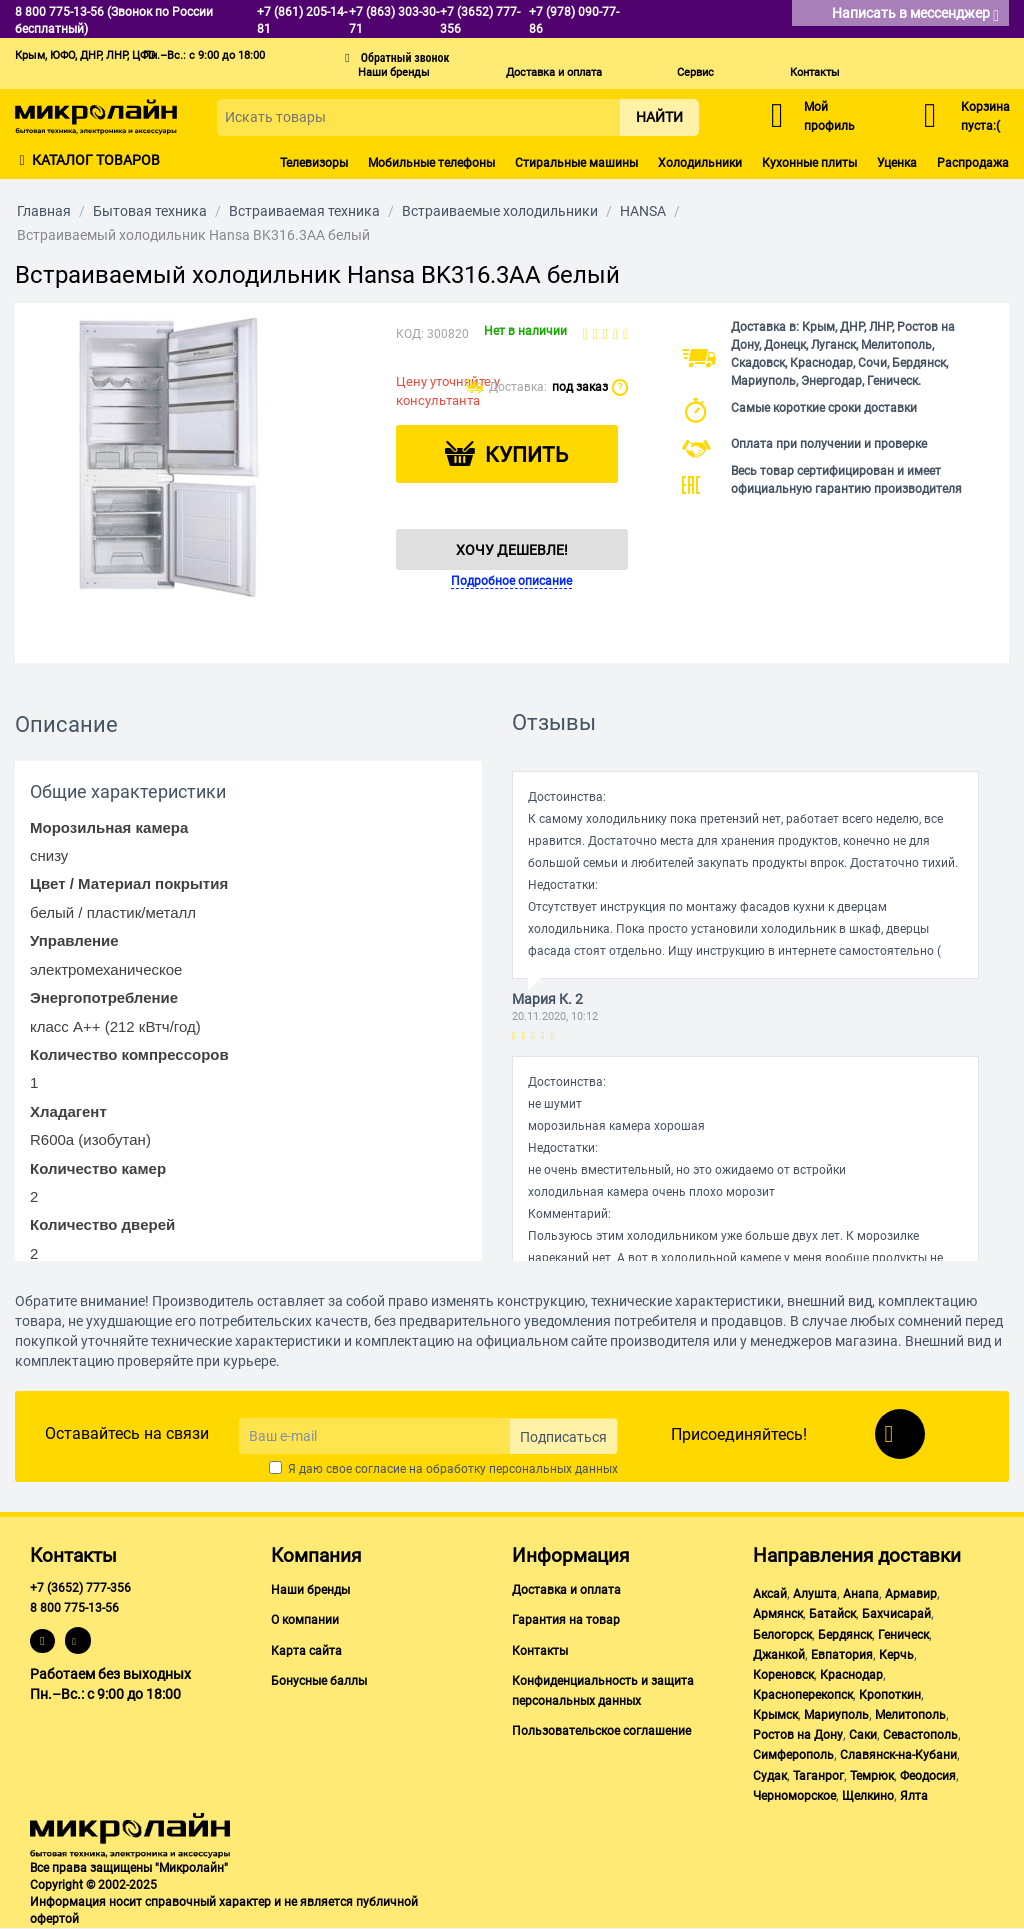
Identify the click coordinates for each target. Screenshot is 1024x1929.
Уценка (897, 163)
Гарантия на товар (566, 1620)
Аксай (770, 1594)
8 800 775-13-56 (74, 1608)
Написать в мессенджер (915, 14)
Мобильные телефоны (431, 163)
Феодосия (928, 1776)
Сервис (695, 72)
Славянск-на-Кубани (898, 1755)
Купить (526, 455)
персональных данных (553, 1469)
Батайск (832, 1614)
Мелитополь (910, 1715)
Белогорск (782, 1635)
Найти (659, 117)
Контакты (815, 72)
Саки (863, 1735)
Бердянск (845, 1635)
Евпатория (842, 1655)
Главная (44, 211)
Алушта (815, 1594)
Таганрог (818, 1776)
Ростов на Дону (798, 1735)
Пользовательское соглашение (601, 1731)
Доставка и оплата (554, 72)
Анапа (861, 1594)
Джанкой (779, 1655)
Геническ (903, 1635)
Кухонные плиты (809, 163)
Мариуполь (836, 1715)
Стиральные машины (576, 163)
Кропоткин (890, 1695)
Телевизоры (314, 163)
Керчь (896, 1655)
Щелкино (868, 1796)
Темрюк (872, 1776)
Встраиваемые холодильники (500, 211)
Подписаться (563, 1437)
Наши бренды (394, 72)
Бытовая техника (150, 211)
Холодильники (700, 163)
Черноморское (794, 1796)
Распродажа (973, 163)
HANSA (643, 211)
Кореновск (783, 1675)
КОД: (410, 334)
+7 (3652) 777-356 (80, 1588)
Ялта (914, 1796)
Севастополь (920, 1735)
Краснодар (851, 1675)
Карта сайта (306, 1651)
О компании (305, 1620)
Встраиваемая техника (304, 211)
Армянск (778, 1614)
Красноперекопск (803, 1695)
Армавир (911, 1594)
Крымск (775, 1715)
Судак (770, 1776)
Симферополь (793, 1755)
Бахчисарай (896, 1614)
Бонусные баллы (319, 1681)
